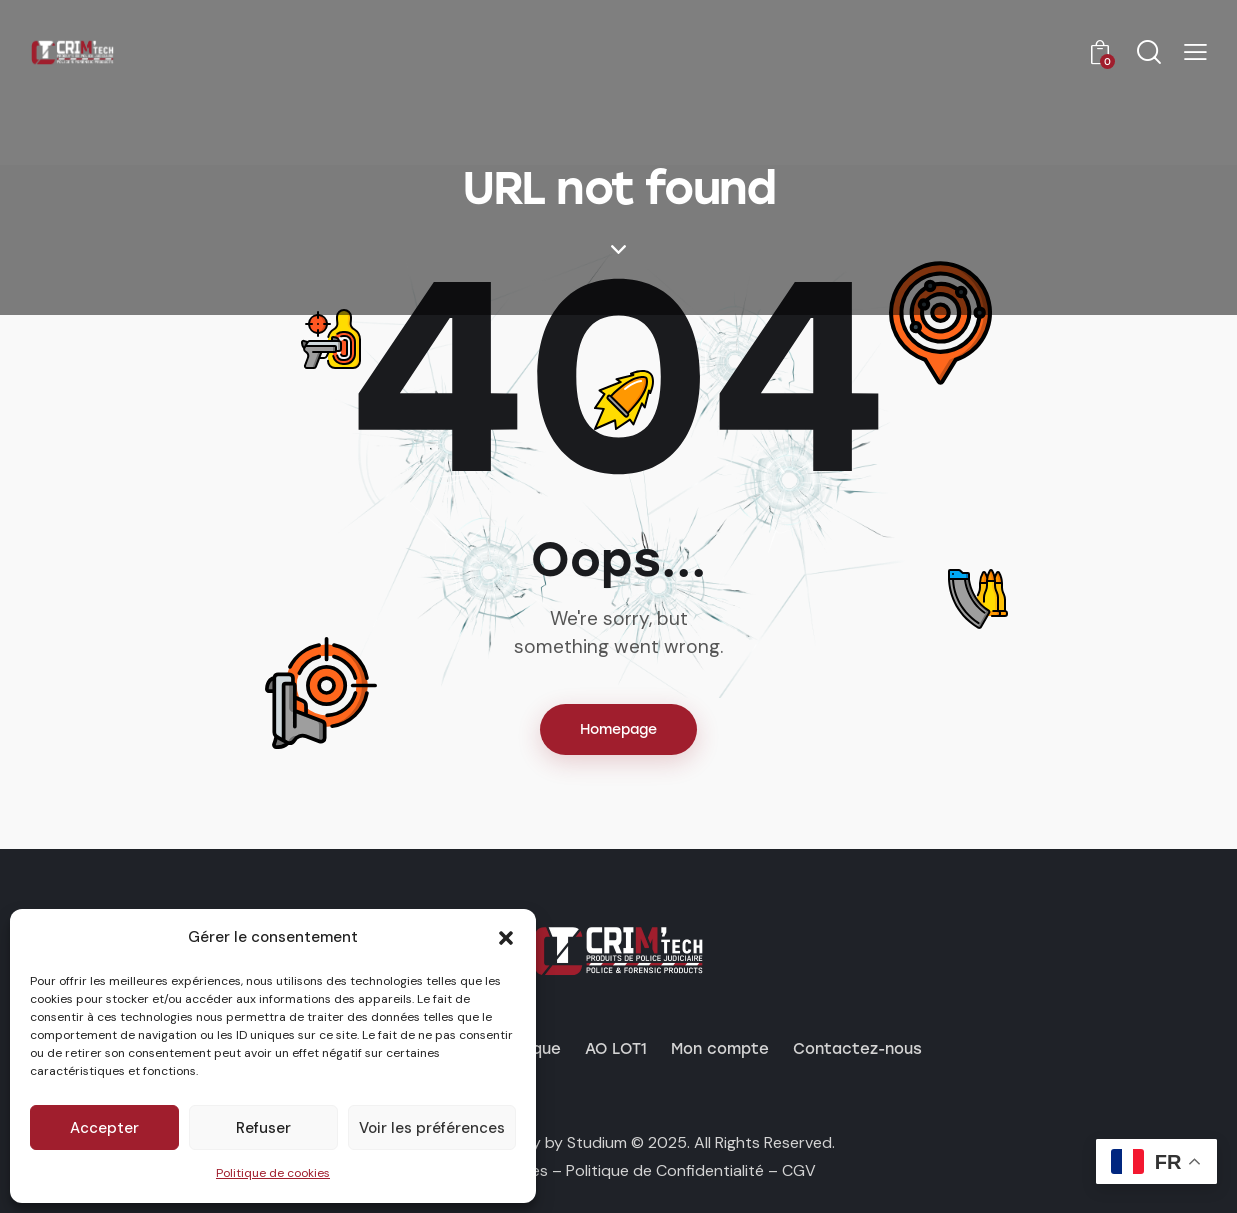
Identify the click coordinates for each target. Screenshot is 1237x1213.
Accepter (104, 1128)
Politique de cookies (273, 1173)
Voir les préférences (432, 1128)
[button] (506, 938)
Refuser (263, 1128)
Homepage (618, 729)
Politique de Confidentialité (665, 1170)
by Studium (586, 1142)
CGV (799, 1170)
